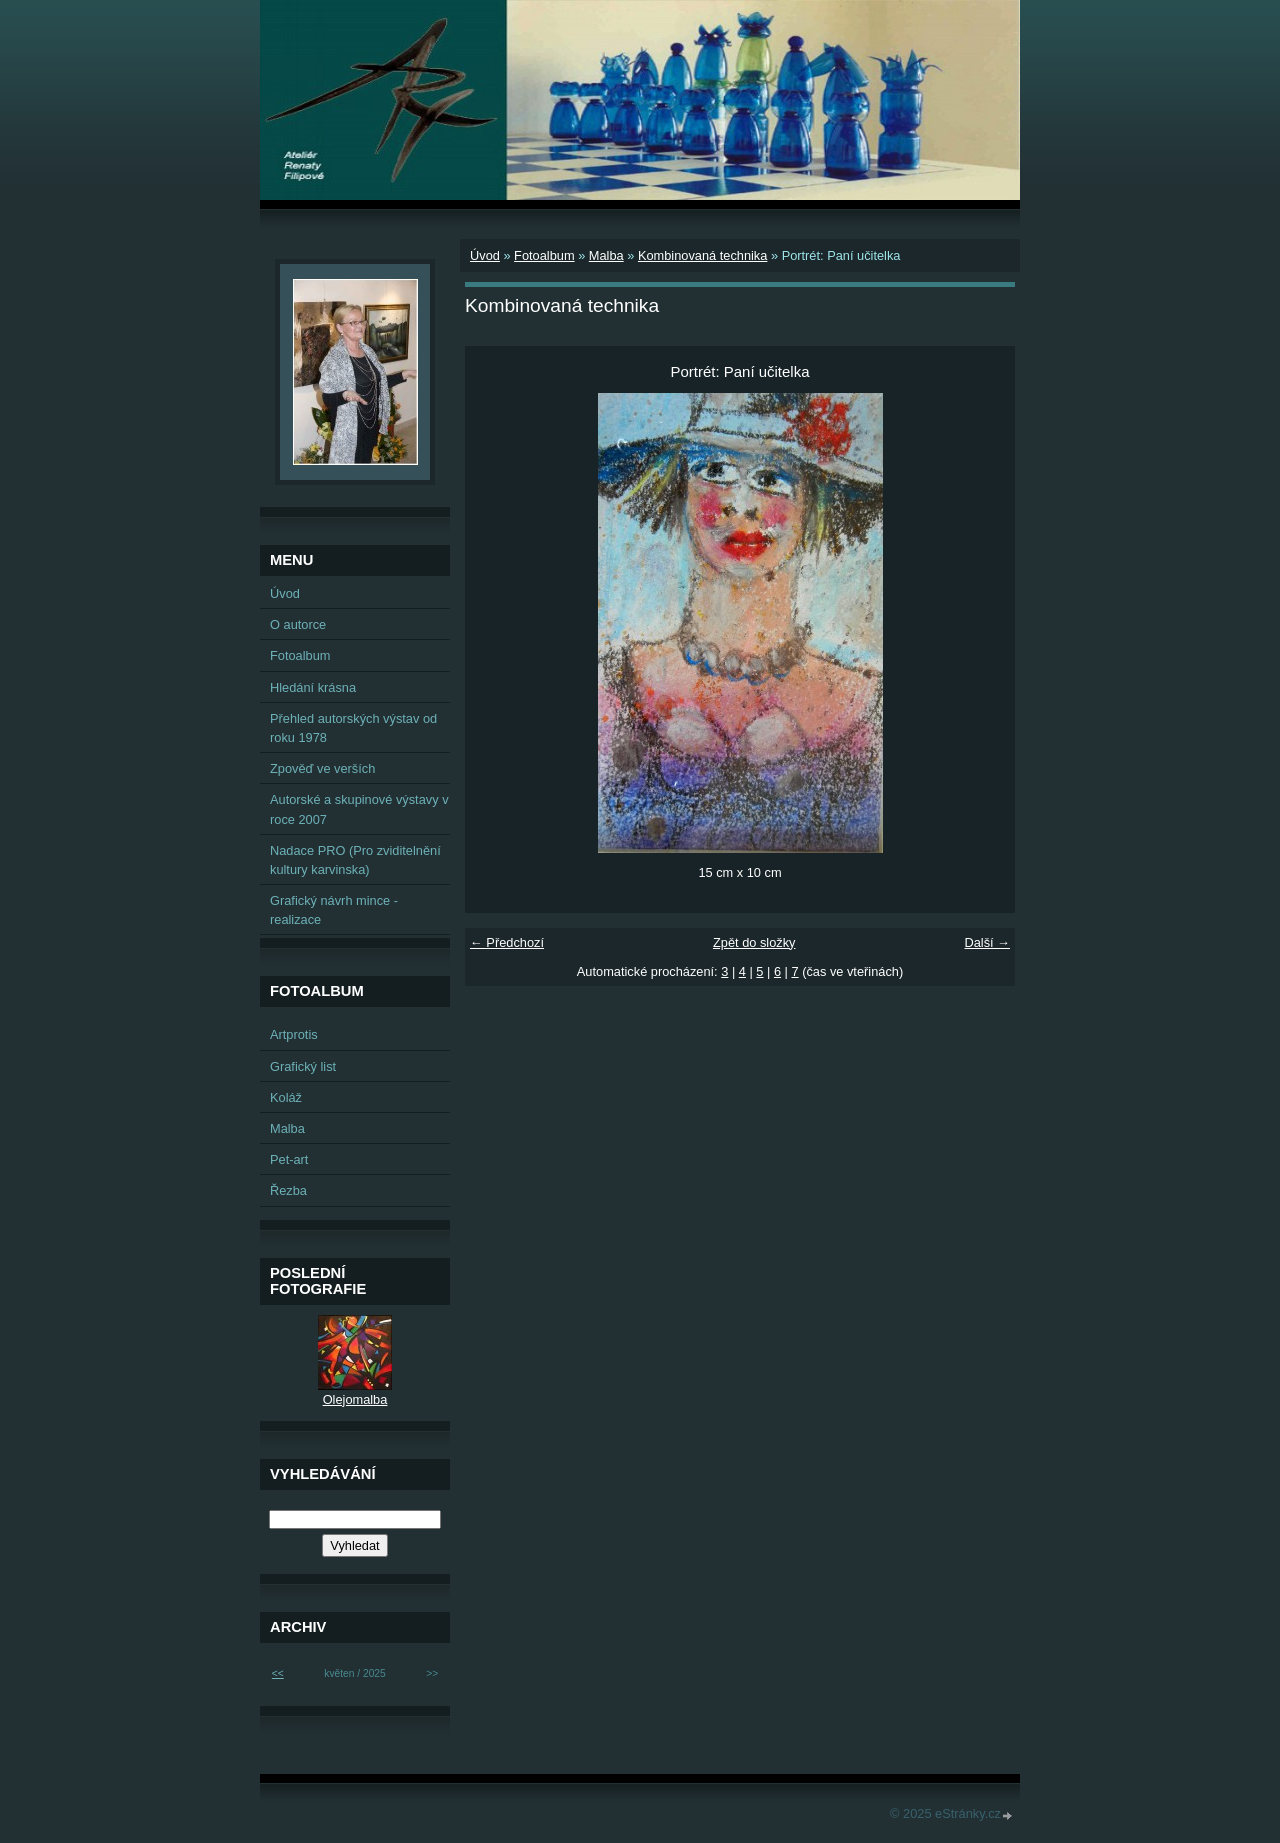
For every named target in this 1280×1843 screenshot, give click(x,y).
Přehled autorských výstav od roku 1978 (353, 728)
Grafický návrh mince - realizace (334, 910)
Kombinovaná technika (702, 255)
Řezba (288, 1190)
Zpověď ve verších (322, 768)
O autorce (298, 624)
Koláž (286, 1097)
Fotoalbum (544, 255)
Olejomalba (355, 1399)
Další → (987, 942)
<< (278, 1673)
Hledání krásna (313, 687)
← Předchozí (507, 942)
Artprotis (294, 1034)
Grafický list (303, 1066)
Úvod (485, 255)
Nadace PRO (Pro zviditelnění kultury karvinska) (355, 860)
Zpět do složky (754, 942)
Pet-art (289, 1159)
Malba (606, 255)
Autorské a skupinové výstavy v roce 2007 (359, 809)
